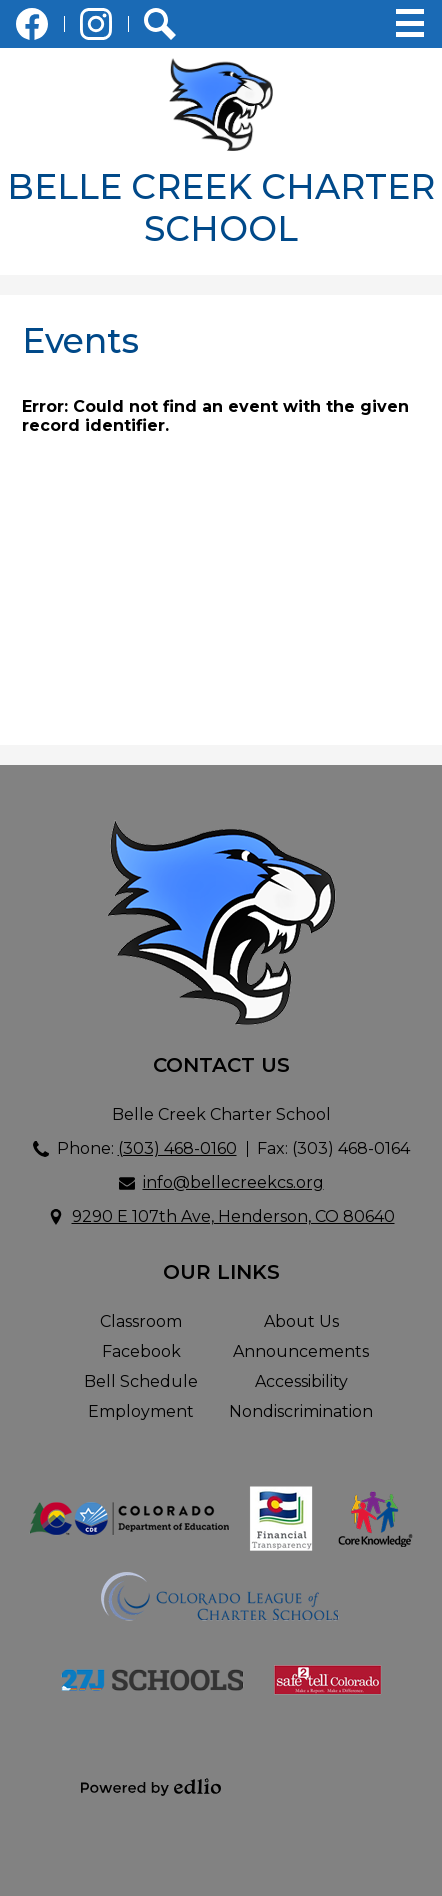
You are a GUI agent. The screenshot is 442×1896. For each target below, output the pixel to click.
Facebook (32, 28)
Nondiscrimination (301, 1411)
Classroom (141, 1321)
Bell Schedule (141, 1381)
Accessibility (301, 1381)
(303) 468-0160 (177, 1148)
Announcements (301, 1351)
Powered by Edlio (151, 1787)
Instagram (96, 28)
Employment (141, 1411)
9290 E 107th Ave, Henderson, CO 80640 (233, 1216)
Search (160, 28)
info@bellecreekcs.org (233, 1182)
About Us (301, 1321)
